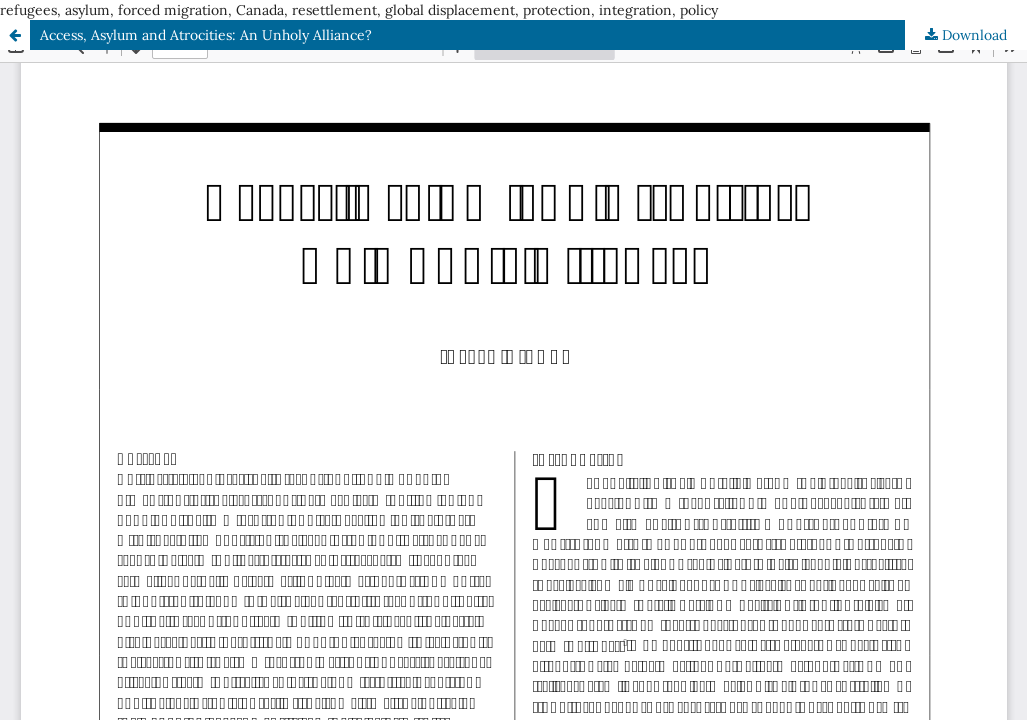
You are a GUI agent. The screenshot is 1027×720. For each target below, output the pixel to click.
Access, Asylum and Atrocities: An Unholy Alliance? (206, 35)
